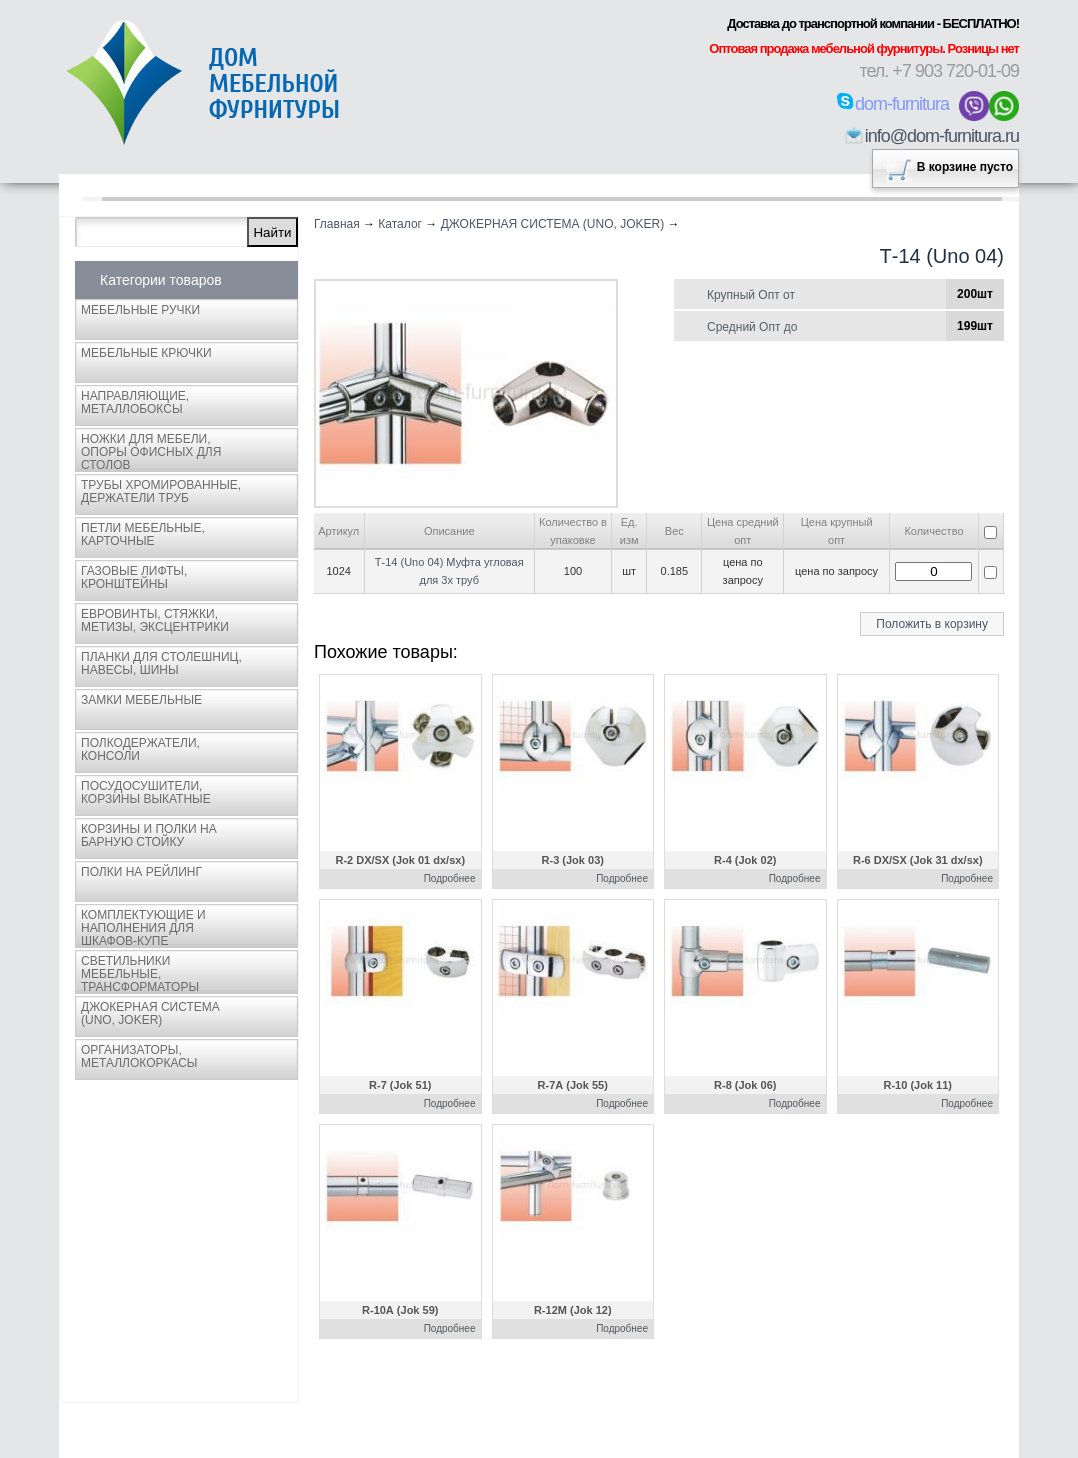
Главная (337, 224)
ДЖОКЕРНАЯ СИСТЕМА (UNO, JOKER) (553, 224)
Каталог (400, 224)
